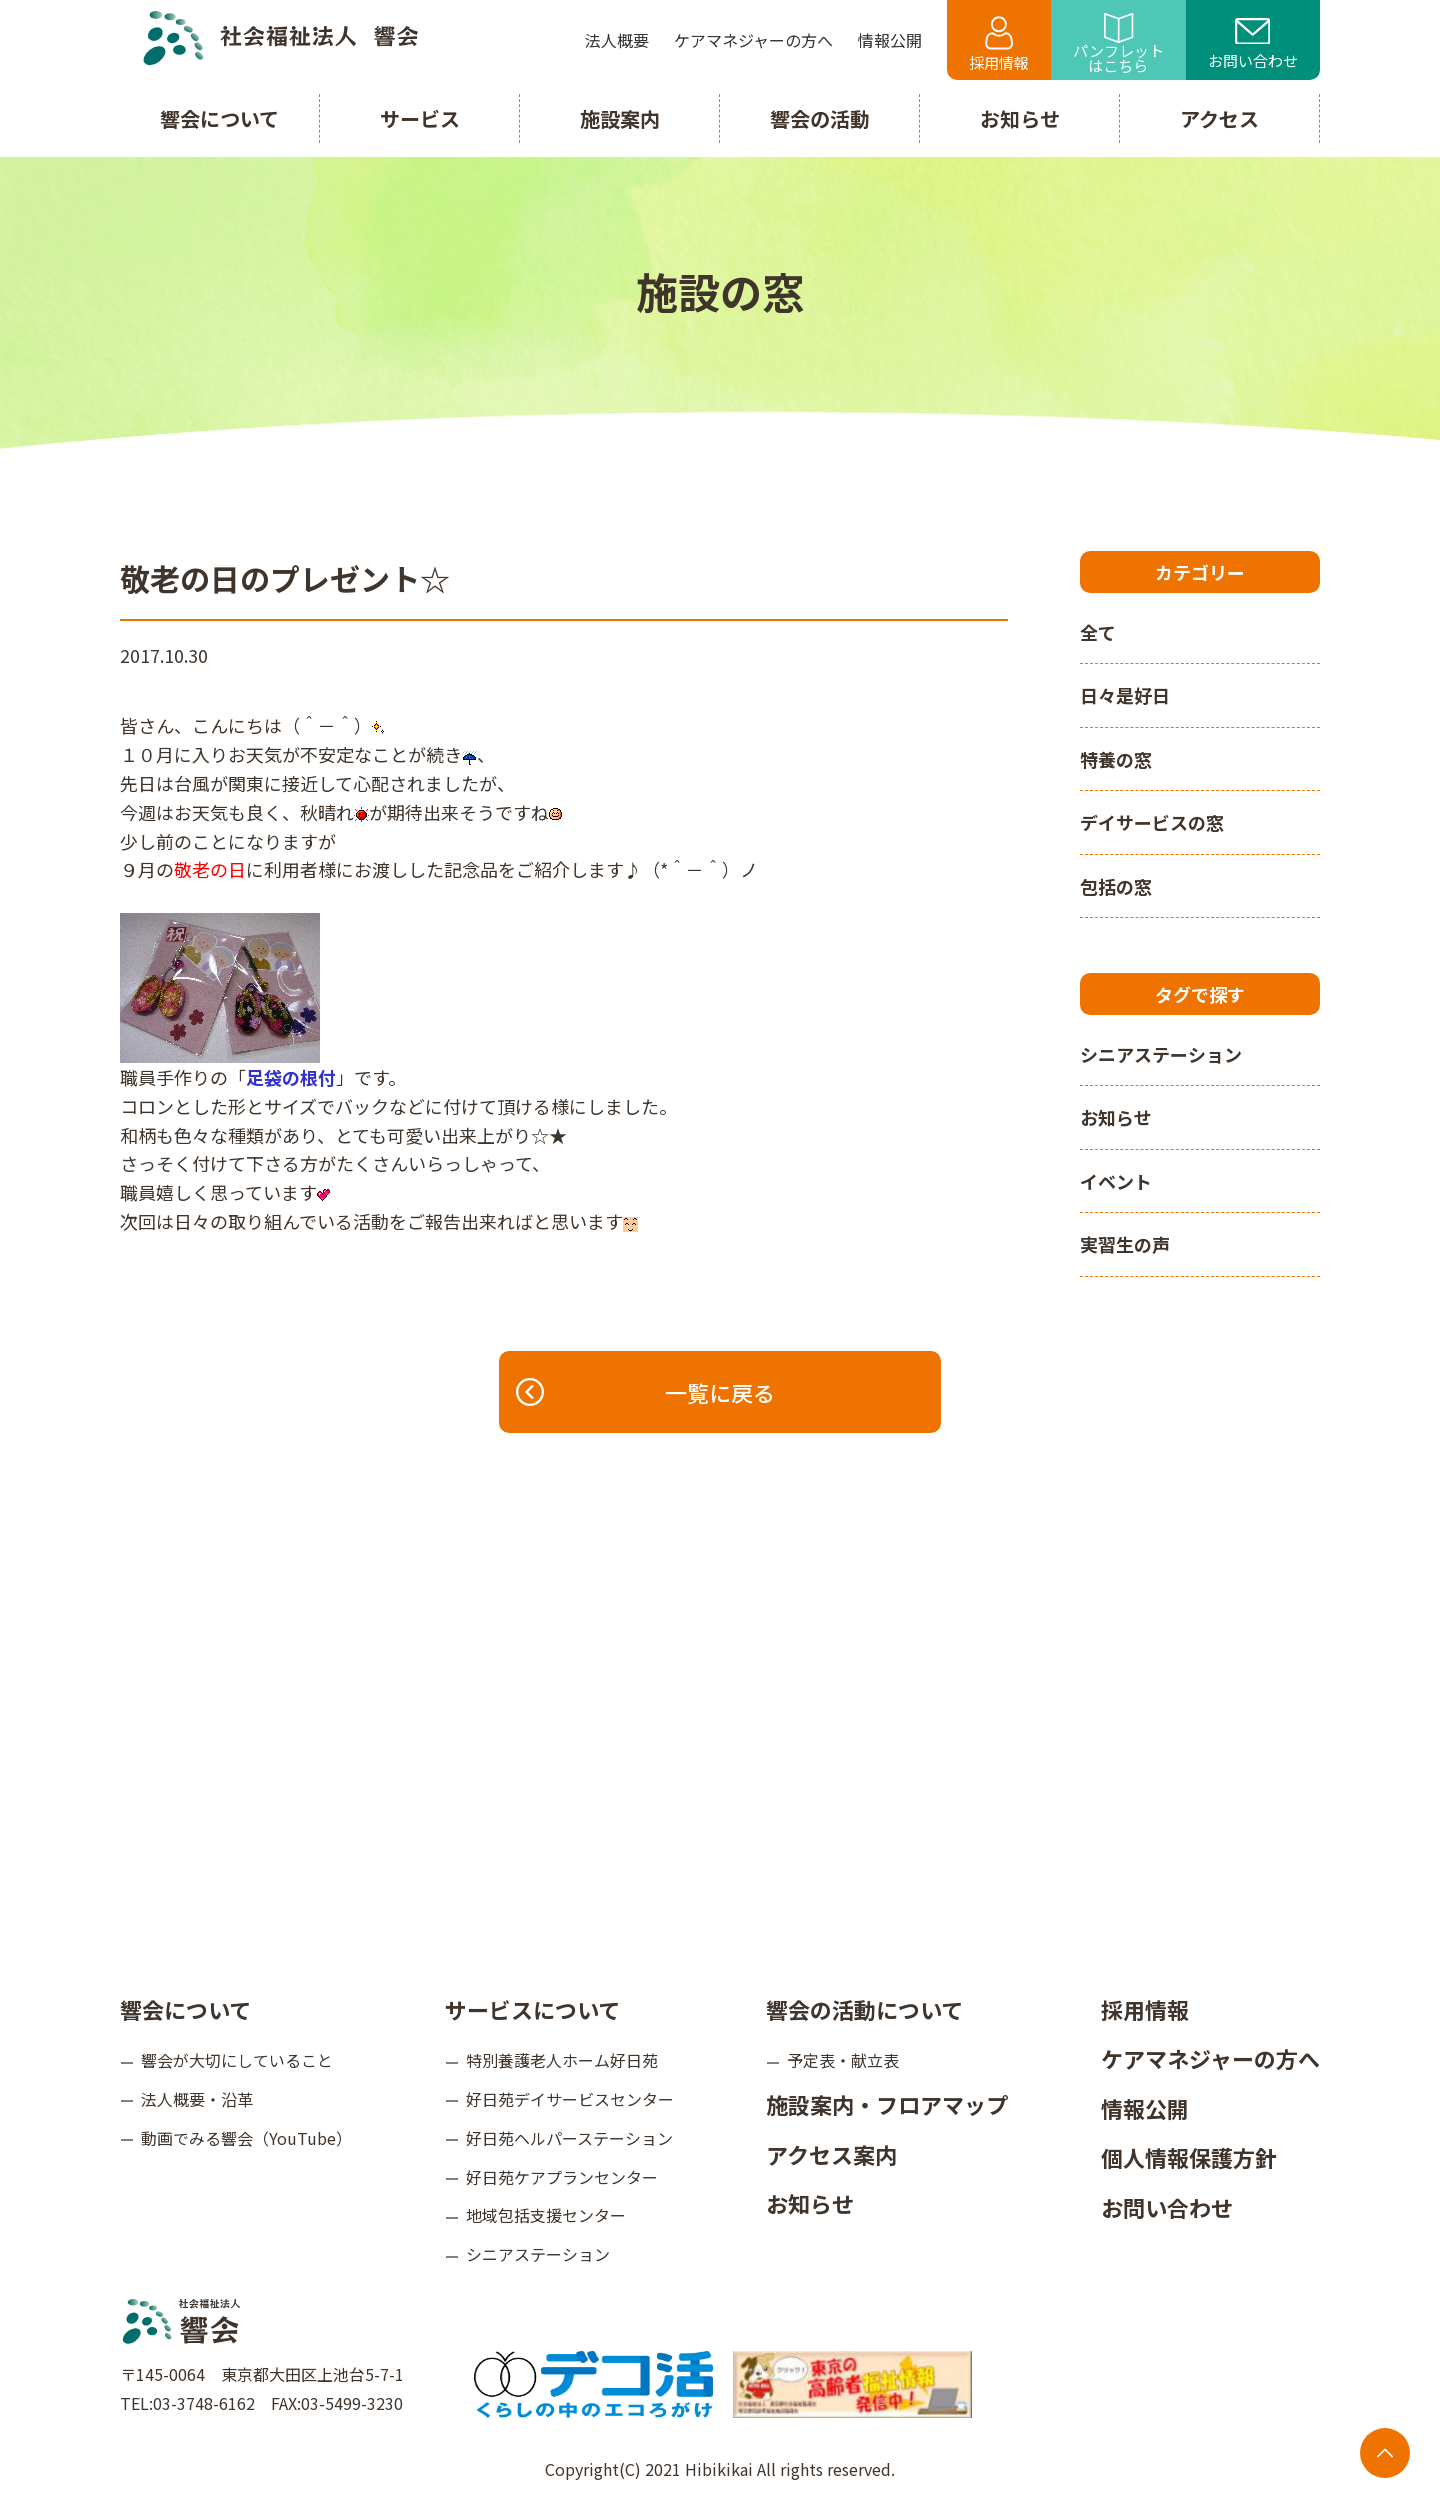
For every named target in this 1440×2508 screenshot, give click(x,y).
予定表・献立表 (843, 2060)
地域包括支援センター (546, 2215)
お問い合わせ (1253, 45)
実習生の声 (1125, 1244)
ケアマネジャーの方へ (1210, 2058)
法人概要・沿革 (197, 2099)
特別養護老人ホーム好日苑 (562, 2060)
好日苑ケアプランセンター (562, 2177)
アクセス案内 (831, 2154)
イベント (1116, 1181)
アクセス (1219, 118)
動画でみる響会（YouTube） (246, 2138)
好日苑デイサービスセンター (570, 2099)
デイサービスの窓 (1152, 822)
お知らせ (1116, 1117)
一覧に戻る (647, 1392)
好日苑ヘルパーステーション (569, 2138)
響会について (185, 2009)
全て (1098, 632)
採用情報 (999, 44)
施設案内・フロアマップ (887, 2104)
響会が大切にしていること (237, 2060)
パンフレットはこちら (1118, 44)
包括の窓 (1116, 886)
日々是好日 (1125, 695)
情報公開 (1145, 2108)
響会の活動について (864, 2009)
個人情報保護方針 (1189, 2157)
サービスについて (532, 2009)
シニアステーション (1161, 1054)
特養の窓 (1116, 759)
